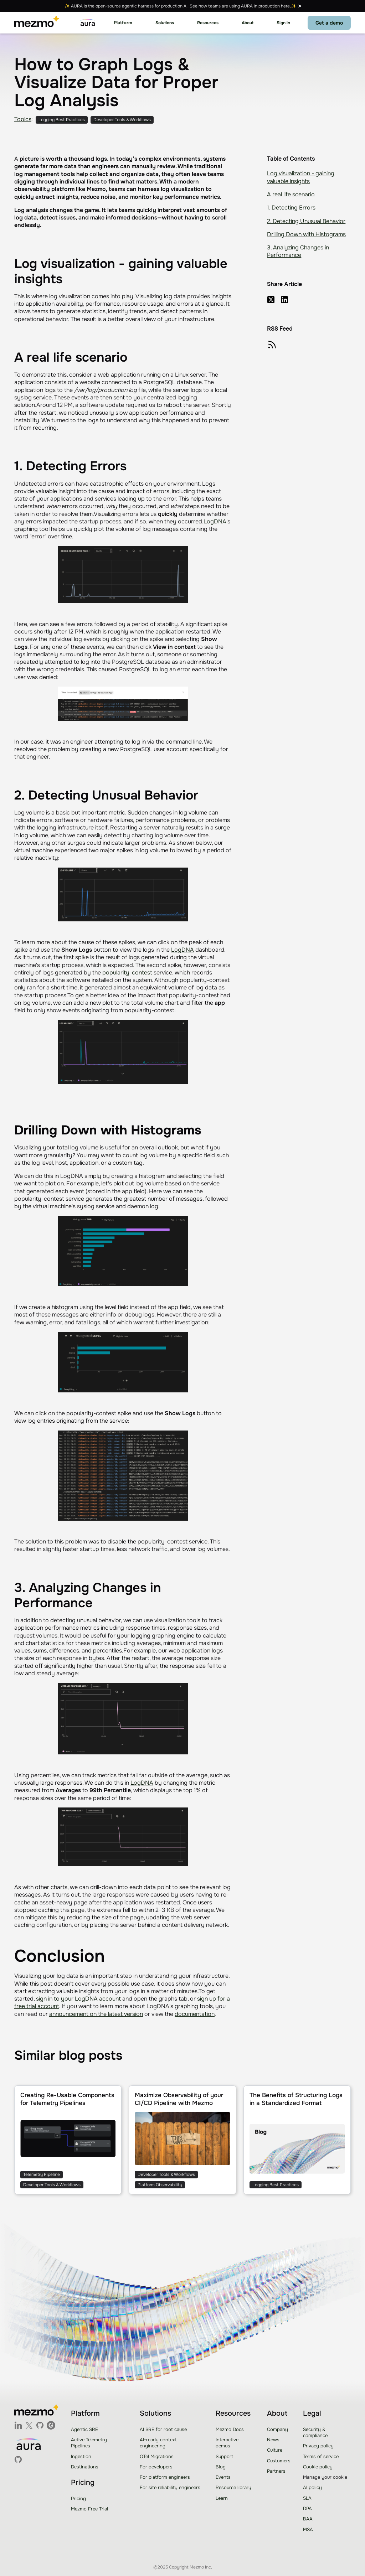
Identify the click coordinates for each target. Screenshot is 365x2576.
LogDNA (215, 521)
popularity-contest (127, 972)
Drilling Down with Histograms (306, 234)
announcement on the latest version (96, 2014)
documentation (195, 2014)
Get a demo (329, 23)
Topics (22, 119)
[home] (36, 23)
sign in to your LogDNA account (78, 1998)
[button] (123, 23)
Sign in (283, 23)
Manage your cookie (325, 2477)
